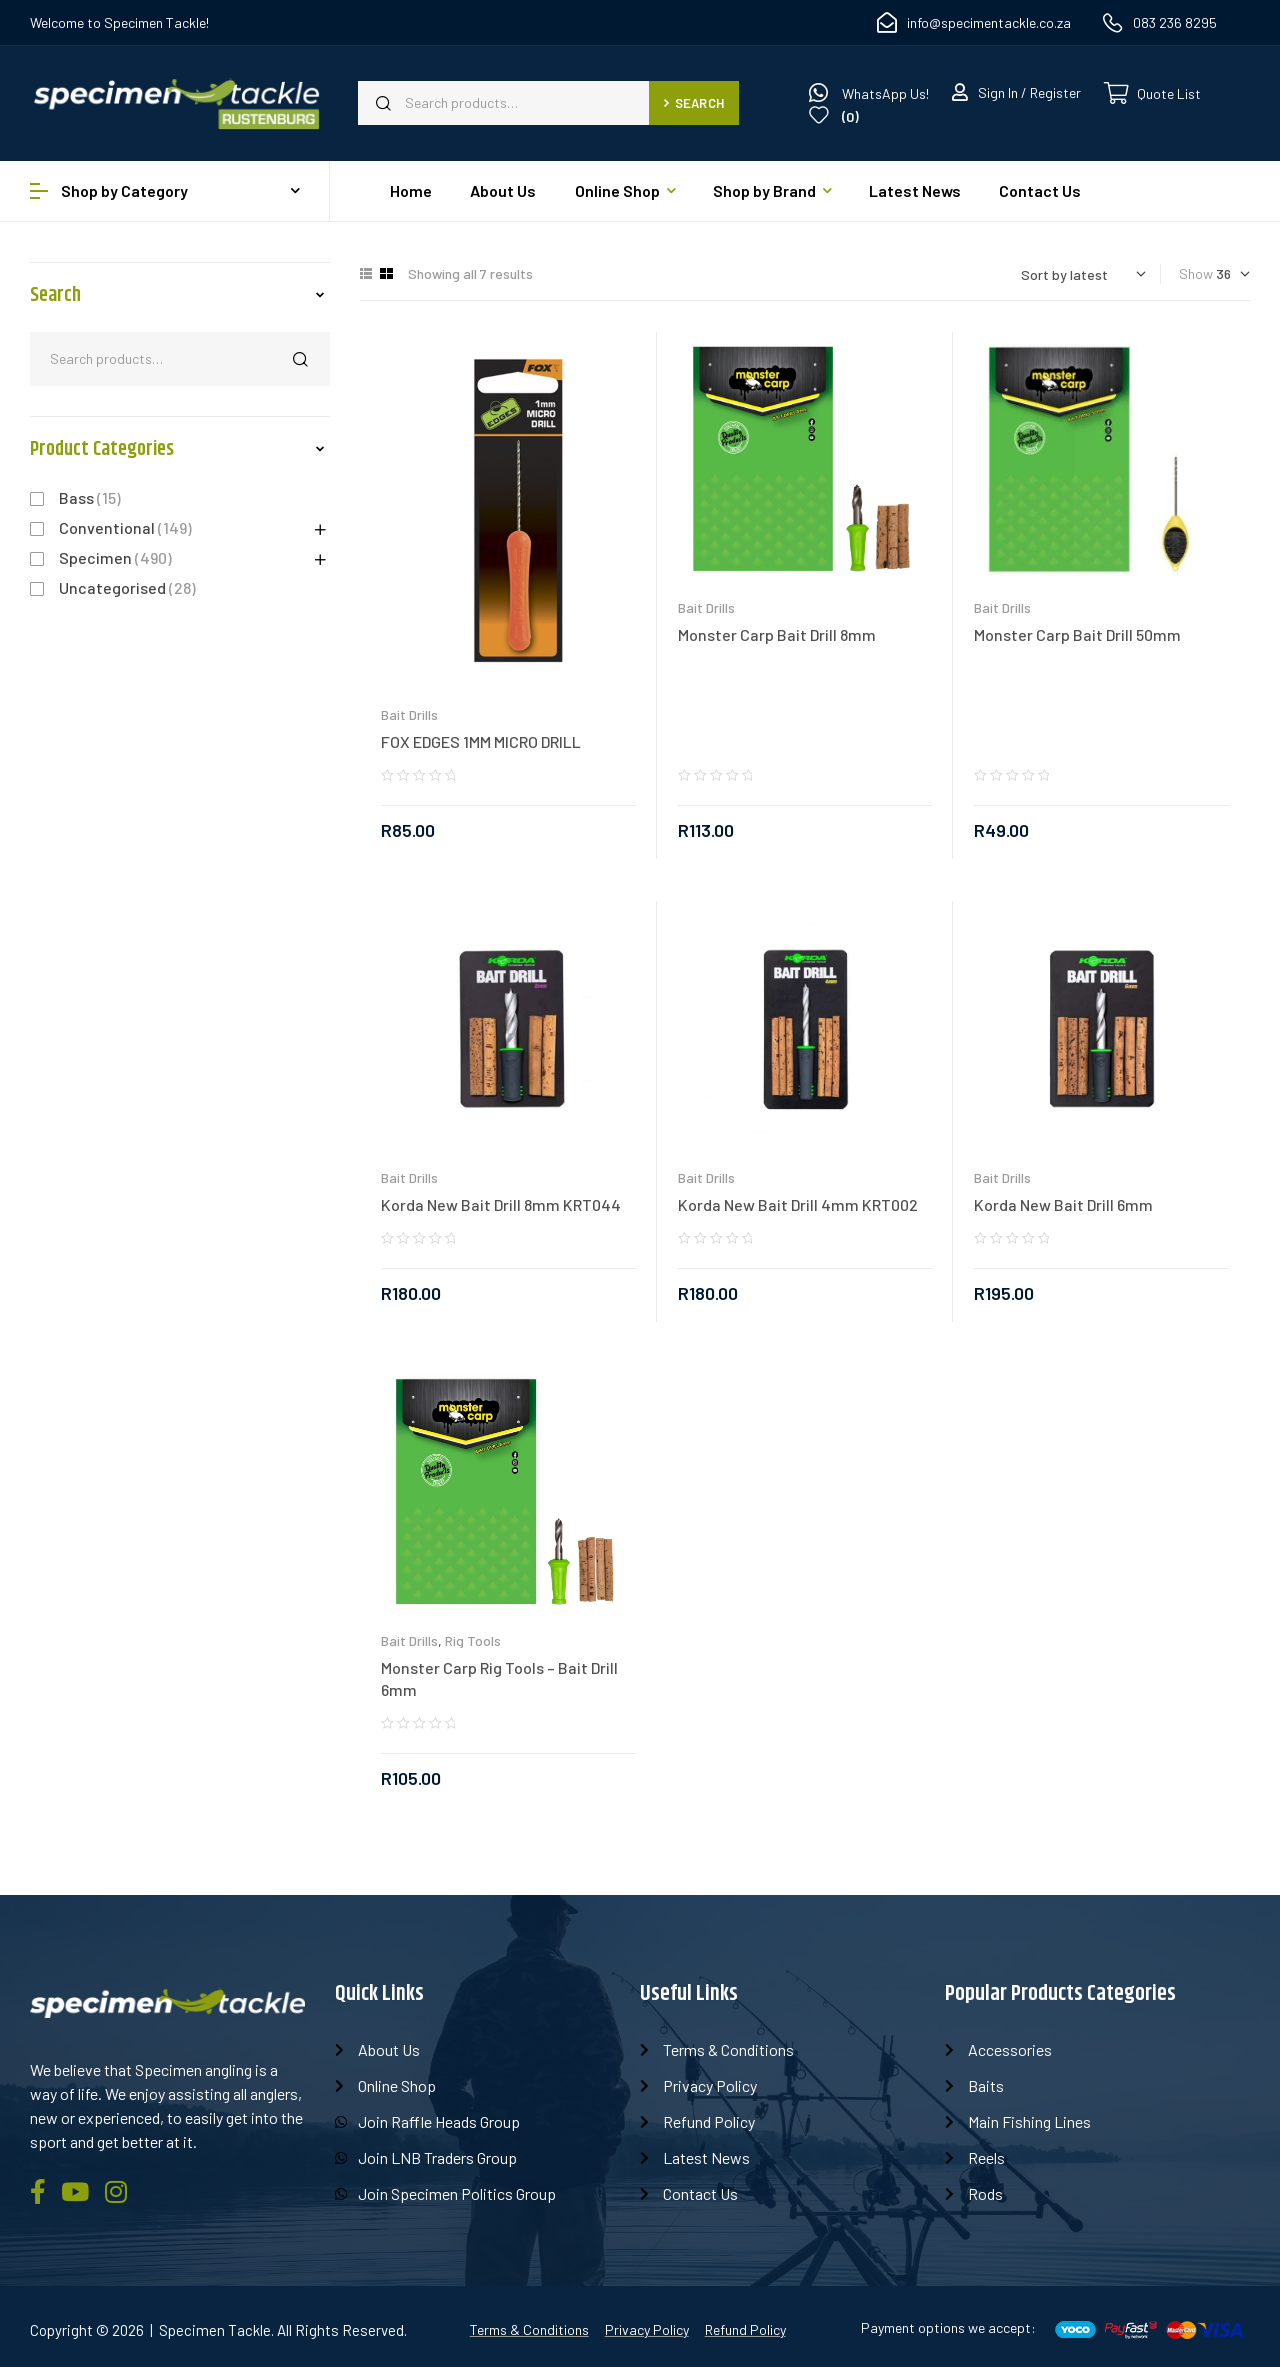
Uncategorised (112, 587)
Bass (76, 497)
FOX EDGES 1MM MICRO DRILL (481, 741)
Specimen (95, 557)
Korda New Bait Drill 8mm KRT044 (501, 1204)
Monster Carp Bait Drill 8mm (777, 634)
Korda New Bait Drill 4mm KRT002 (798, 1204)
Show (1196, 273)
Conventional (107, 527)
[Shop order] (1083, 274)
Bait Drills (409, 714)
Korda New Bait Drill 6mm (1063, 1204)
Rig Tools (473, 1640)
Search (694, 103)
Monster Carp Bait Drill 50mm (1077, 634)
